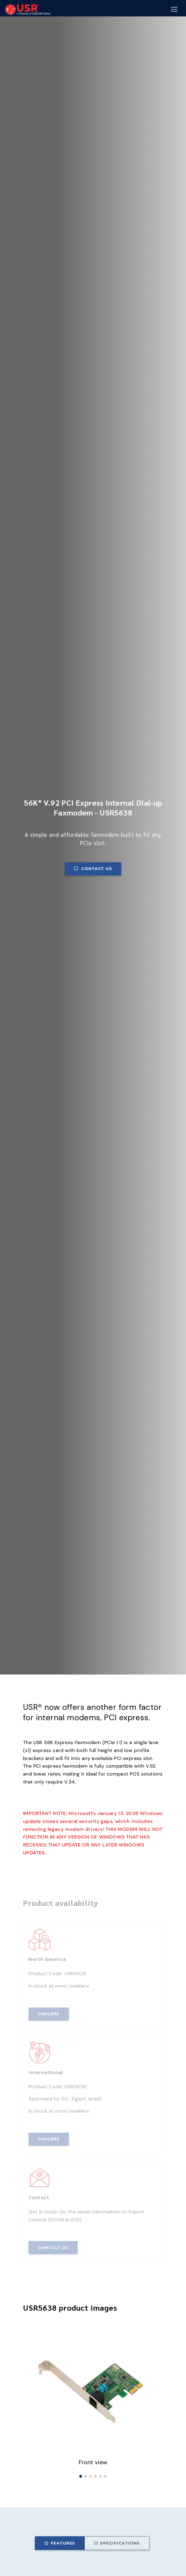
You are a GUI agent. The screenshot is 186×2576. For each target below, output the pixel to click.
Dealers (48, 2013)
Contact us (93, 868)
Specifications (117, 2543)
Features (59, 2543)
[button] (80, 2476)
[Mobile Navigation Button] (174, 9)
